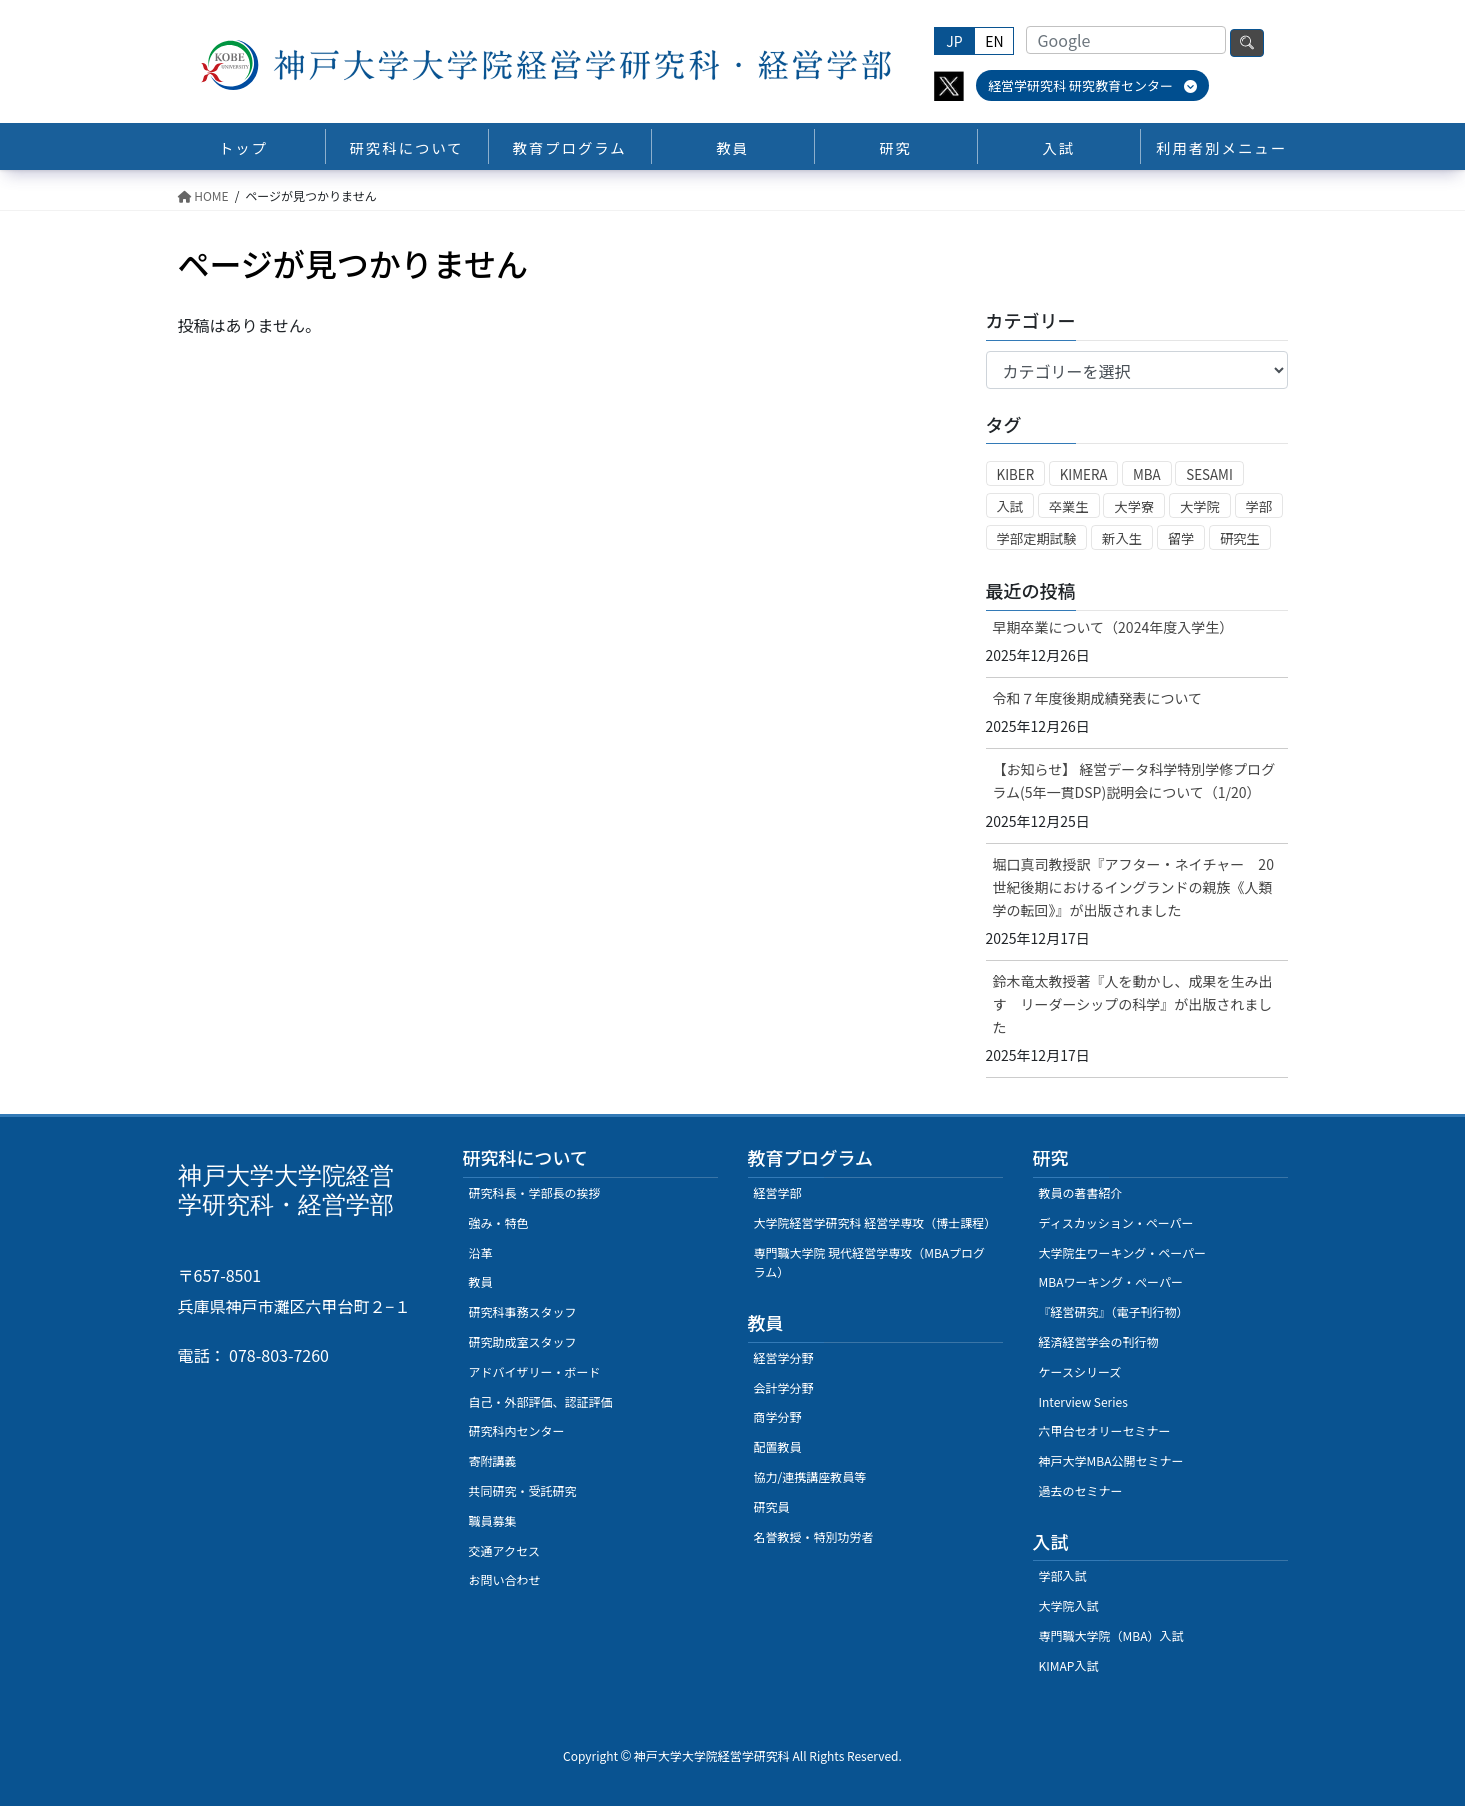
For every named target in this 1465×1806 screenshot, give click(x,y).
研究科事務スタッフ (523, 1311)
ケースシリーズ (1080, 1371)
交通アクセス (504, 1550)
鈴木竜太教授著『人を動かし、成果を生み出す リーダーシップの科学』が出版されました (1133, 1004)
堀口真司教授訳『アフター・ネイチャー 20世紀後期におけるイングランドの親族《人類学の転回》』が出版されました (1133, 887)
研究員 (772, 1506)
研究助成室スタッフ (523, 1341)
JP (954, 41)
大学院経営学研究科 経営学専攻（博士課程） (875, 1222)
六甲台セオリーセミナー (1105, 1430)
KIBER (1016, 474)
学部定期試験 (1037, 538)
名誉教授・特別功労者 (814, 1536)
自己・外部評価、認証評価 (541, 1401)
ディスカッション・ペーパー (1116, 1222)
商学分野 (778, 1416)
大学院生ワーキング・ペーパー (1123, 1252)
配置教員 (778, 1446)
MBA (1147, 474)
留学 (1181, 538)
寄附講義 (493, 1460)
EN (994, 41)
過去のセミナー (1081, 1490)
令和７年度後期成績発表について (1098, 698)
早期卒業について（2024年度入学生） (1113, 627)
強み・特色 (499, 1222)
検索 (1247, 43)
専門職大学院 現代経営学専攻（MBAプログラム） (870, 1262)
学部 (1259, 506)
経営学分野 (784, 1357)
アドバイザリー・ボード (535, 1371)
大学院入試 (1069, 1605)
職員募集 (493, 1520)
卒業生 (1069, 506)
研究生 (1240, 538)
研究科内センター (517, 1430)
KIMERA (1084, 474)
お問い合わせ (505, 1579)
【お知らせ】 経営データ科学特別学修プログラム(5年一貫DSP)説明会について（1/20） (1134, 780)
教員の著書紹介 (1081, 1192)
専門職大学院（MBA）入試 (1111, 1635)
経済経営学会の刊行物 (1099, 1341)
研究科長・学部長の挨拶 (535, 1192)
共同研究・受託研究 (523, 1490)
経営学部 (778, 1192)
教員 (481, 1281)
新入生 (1122, 538)
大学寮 (1134, 506)
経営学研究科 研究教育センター (1092, 85)
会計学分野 (784, 1387)
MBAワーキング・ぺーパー (1111, 1281)
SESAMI (1209, 474)
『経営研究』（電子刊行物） (1114, 1311)
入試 (1010, 506)
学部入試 (1063, 1575)
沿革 (481, 1252)
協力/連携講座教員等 (810, 1476)
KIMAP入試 (1069, 1665)
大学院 (1200, 506)
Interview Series (1083, 1401)
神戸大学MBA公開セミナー (1111, 1460)
